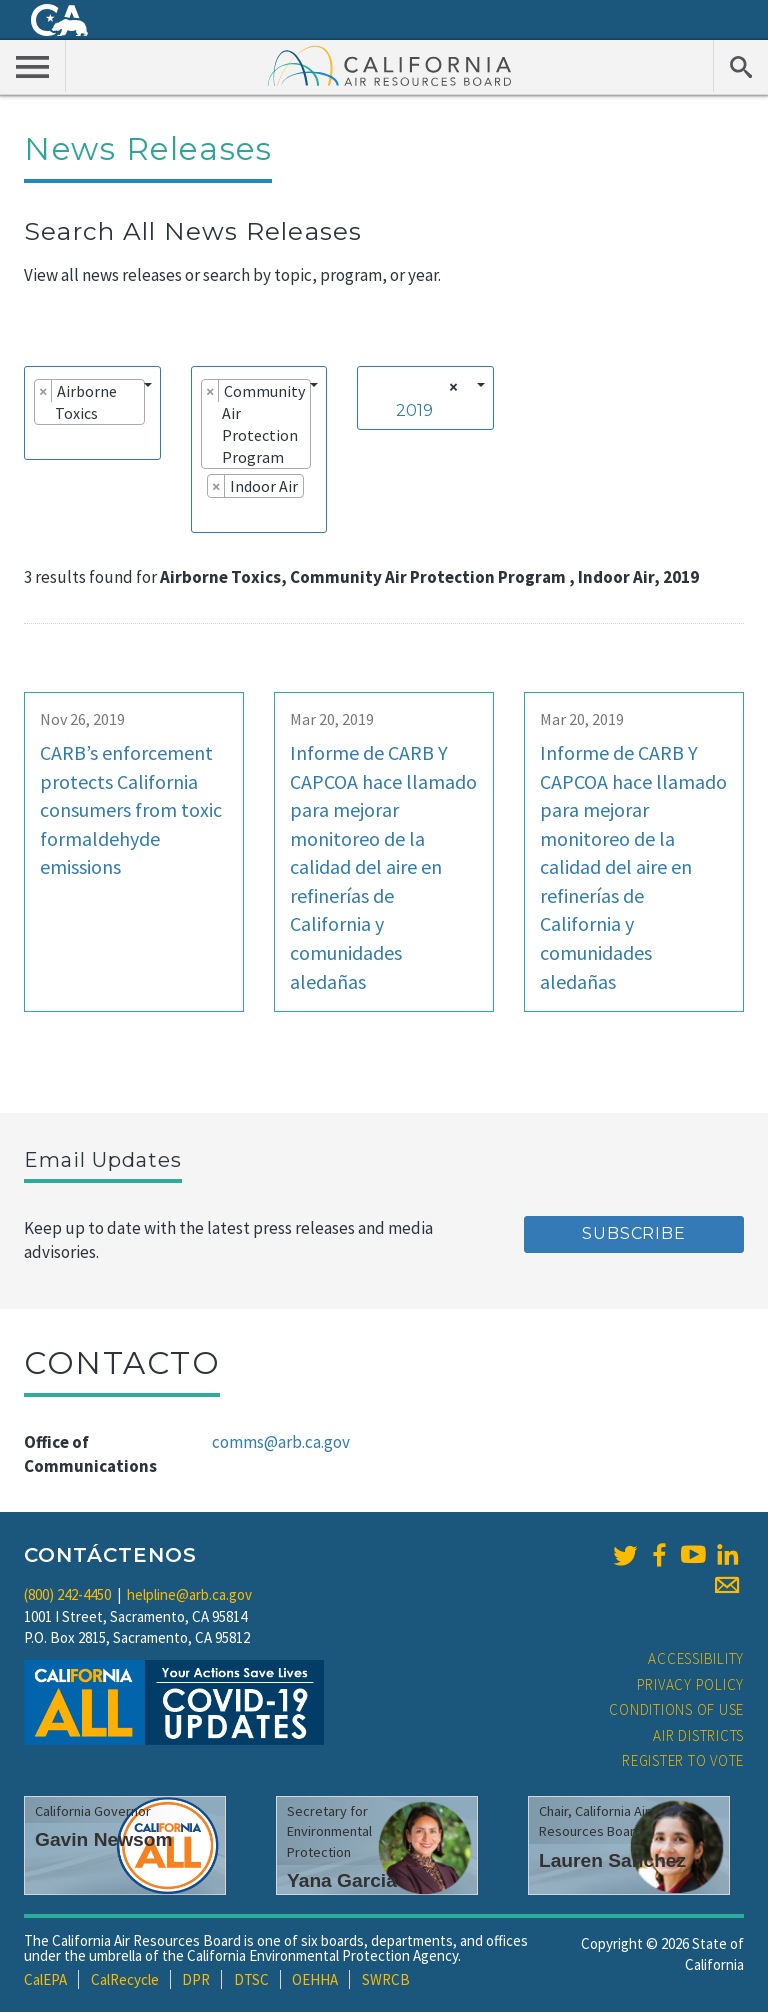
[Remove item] (43, 391)
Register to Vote (683, 1760)
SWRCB (386, 1979)
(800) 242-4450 (67, 1594)
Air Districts (698, 1735)
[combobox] (92, 413)
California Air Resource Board (390, 65)
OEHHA (315, 1979)
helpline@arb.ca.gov (189, 1594)
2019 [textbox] (414, 410)
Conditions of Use (676, 1709)
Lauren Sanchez (612, 1860)
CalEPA (45, 1979)
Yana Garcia (342, 1880)
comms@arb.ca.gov (281, 1442)
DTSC (251, 1979)
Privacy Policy (691, 1684)
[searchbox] (40, 441)
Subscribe (633, 1233)
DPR (196, 1979)
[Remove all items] (450, 387)
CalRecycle (125, 1979)
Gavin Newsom (104, 1839)
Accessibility (696, 1658)
